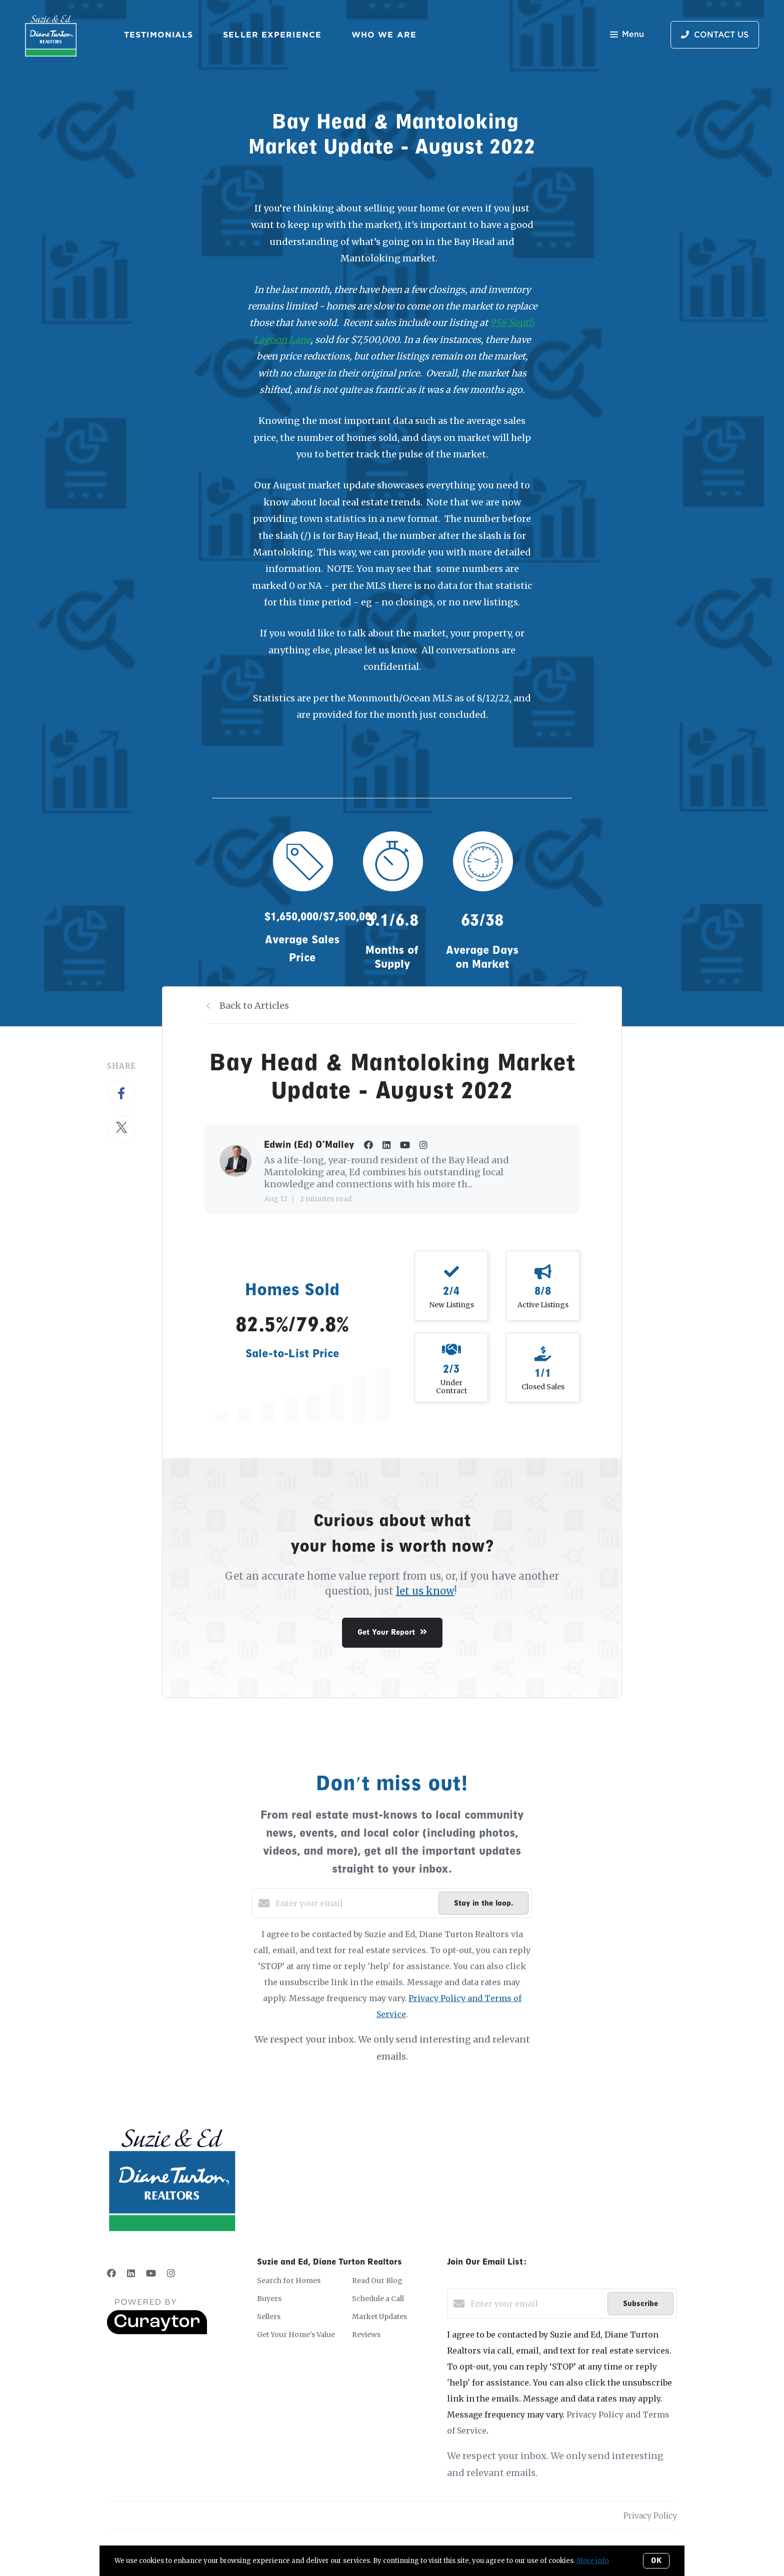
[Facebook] (111, 2273)
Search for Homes (288, 2280)
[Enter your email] (355, 1903)
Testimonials (158, 34)
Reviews (366, 2334)
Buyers (269, 2298)
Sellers (268, 2316)
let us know (425, 1591)
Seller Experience (272, 34)
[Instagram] (171, 2273)
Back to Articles (254, 1005)
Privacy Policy (650, 2516)
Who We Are (384, 34)
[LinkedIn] (131, 2273)
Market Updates (379, 2316)
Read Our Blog (377, 2280)
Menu (627, 35)
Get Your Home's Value (296, 2334)
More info (592, 2561)
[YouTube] (151, 2273)
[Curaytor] (157, 2332)
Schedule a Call (378, 2298)
